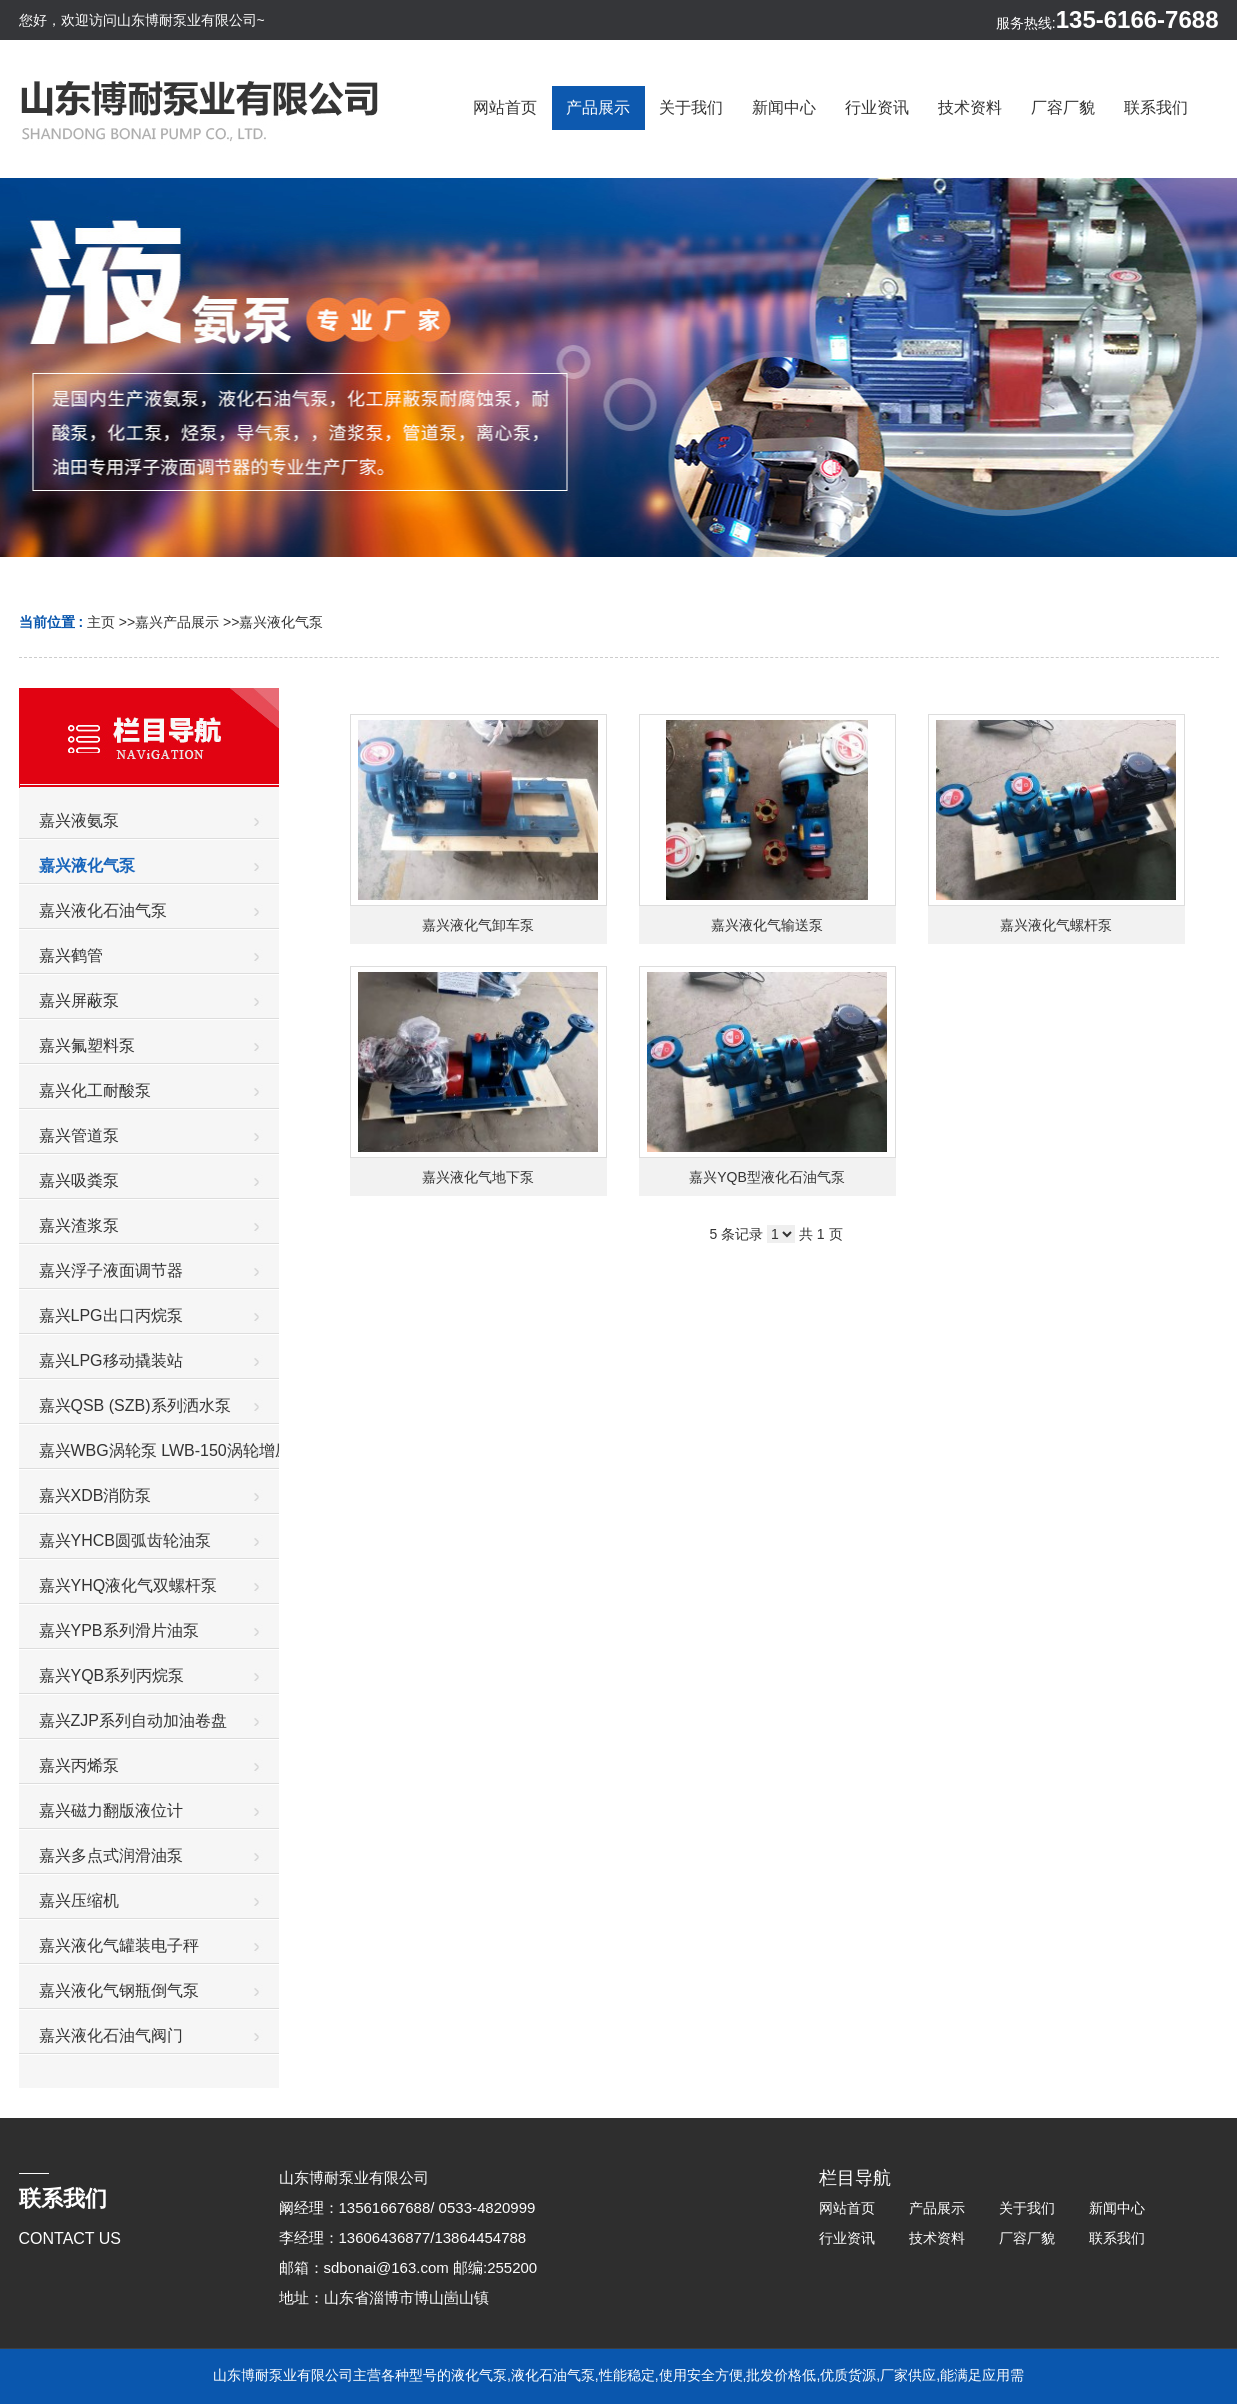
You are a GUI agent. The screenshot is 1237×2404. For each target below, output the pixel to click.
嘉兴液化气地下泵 (478, 1177)
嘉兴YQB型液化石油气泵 (767, 1177)
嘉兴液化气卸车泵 (478, 925)
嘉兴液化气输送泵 (767, 925)
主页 (101, 622)
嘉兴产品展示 (177, 622)
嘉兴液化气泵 (281, 622)
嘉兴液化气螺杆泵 (1056, 925)
